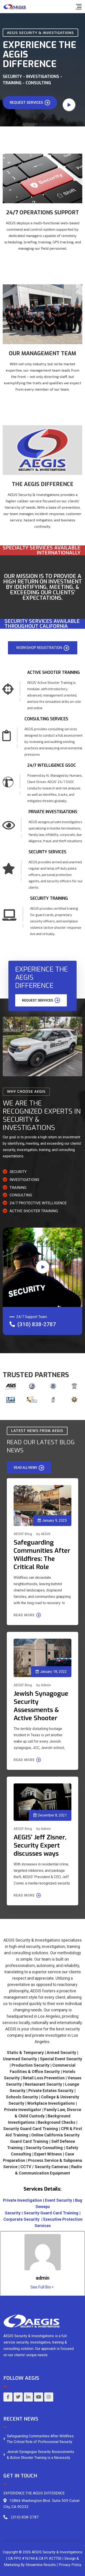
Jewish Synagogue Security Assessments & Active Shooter (41, 1705)
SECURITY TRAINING (49, 898)
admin (46, 1685)
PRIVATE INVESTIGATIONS (53, 812)
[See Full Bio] (53, 2287)
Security (13, 2213)
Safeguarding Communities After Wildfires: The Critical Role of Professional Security (40, 2439)
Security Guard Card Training (51, 2213)
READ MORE (27, 1615)
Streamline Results (41, 2565)
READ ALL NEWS (29, 1468)
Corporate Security (21, 2219)
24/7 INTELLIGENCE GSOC (51, 765)
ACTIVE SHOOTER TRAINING (53, 672)
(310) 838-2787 (33, 1324)
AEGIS (45, 1534)
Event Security (58, 2200)
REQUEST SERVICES (30, 102)
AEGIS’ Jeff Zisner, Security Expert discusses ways (40, 1845)
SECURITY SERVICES (47, 852)
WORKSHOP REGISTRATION (42, 648)
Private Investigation (22, 2200)
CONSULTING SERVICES (46, 719)
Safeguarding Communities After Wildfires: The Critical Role (42, 1554)
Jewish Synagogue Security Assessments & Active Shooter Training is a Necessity (40, 2455)
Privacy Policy (70, 2565)
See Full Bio (40, 2287)
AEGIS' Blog (23, 1534)
